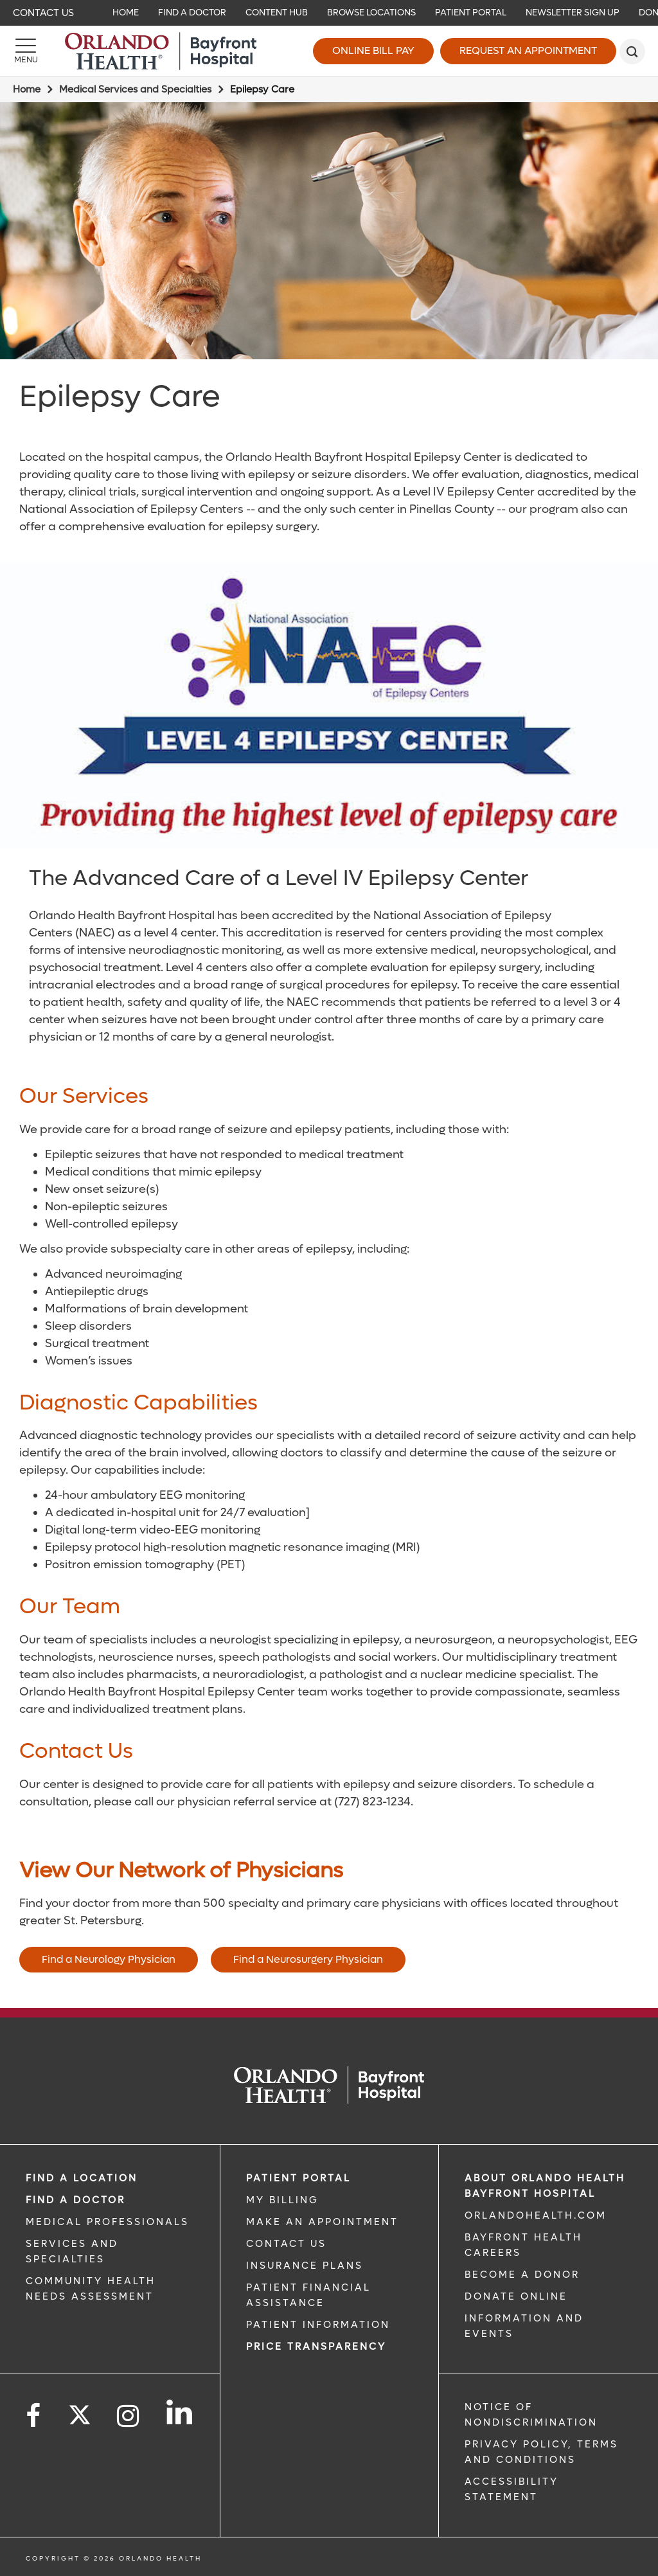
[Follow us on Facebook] (34, 2416)
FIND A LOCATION (82, 2178)
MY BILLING (282, 2200)
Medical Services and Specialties (135, 89)
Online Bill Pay (373, 50)
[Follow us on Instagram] (129, 2416)
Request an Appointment (528, 50)
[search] (632, 51)
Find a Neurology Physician (108, 1959)
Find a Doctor (75, 2200)
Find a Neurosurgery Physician (308, 1959)
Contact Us (43, 12)
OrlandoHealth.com (536, 2215)
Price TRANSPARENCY (316, 2346)
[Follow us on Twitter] (79, 2410)
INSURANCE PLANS (304, 2265)
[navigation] (329, 13)
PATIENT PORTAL (298, 2178)
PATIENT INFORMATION (318, 2324)
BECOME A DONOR (522, 2274)
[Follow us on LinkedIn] (180, 2412)
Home (26, 89)
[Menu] (26, 51)
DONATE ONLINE (516, 2296)
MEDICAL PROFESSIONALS (107, 2221)
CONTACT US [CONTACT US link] (286, 2243)
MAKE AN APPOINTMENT (322, 2221)
